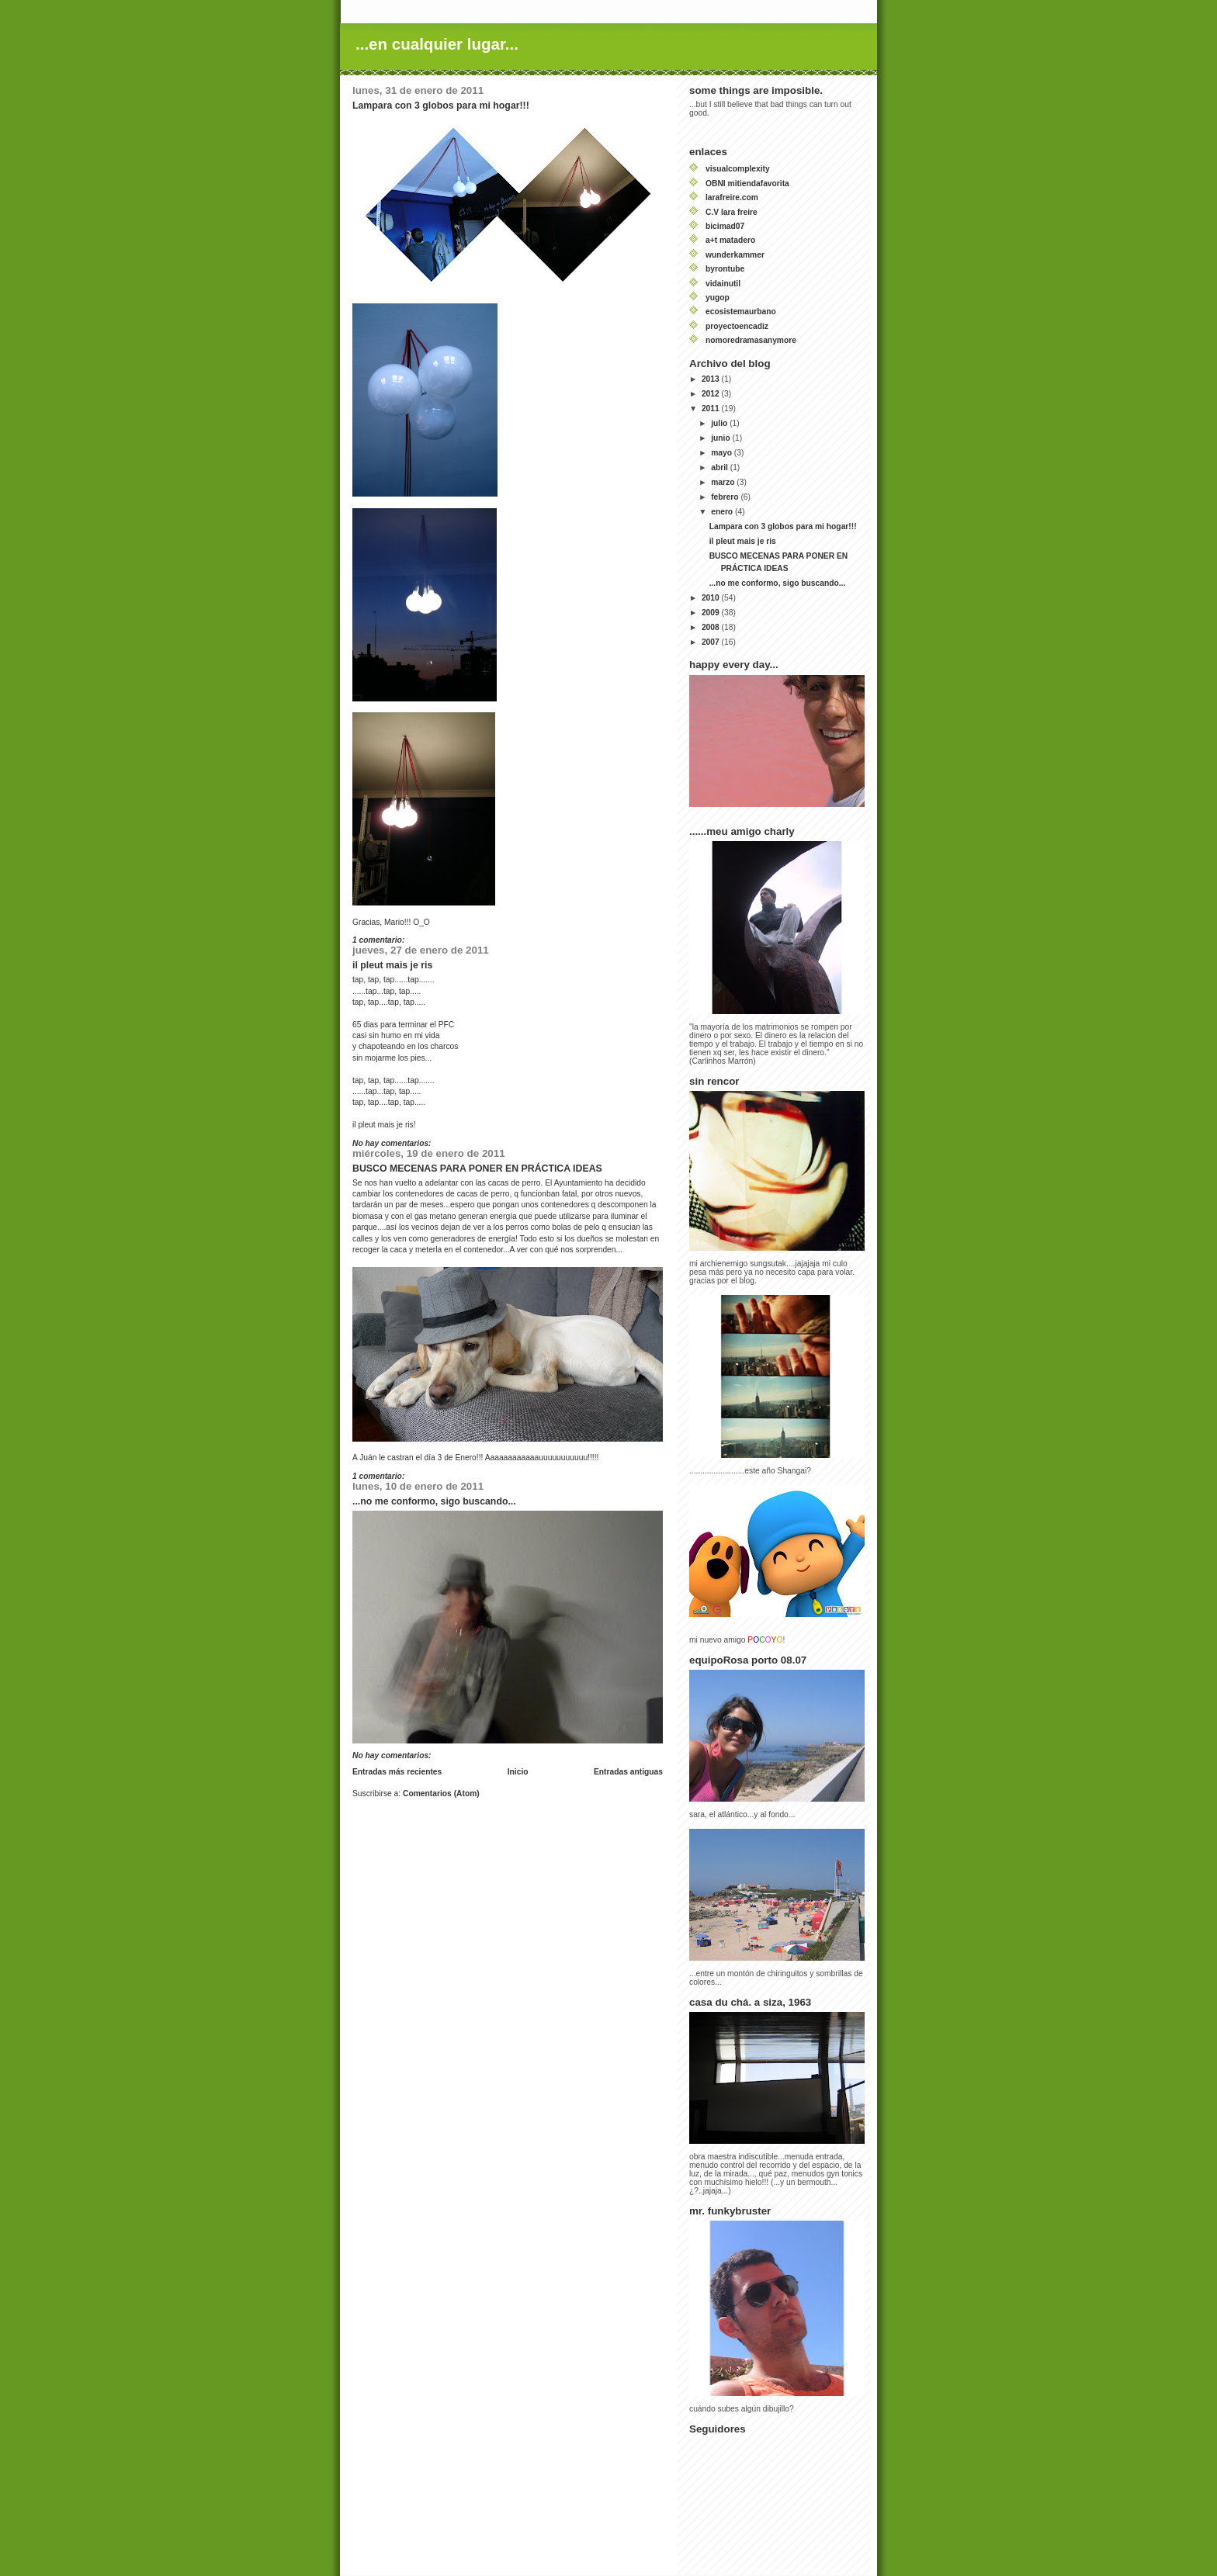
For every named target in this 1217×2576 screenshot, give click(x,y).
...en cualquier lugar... (436, 44)
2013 (712, 379)
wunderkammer (735, 255)
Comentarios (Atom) (441, 1793)
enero (723, 511)
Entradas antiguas (628, 1772)
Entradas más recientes (397, 1772)
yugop (718, 297)
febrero (725, 497)
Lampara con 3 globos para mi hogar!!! (440, 105)
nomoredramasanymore (751, 340)
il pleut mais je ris (392, 965)
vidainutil (723, 283)
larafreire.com (732, 197)
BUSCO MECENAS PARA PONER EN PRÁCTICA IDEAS (477, 1168)
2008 (712, 627)
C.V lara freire (732, 212)
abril (720, 467)
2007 (712, 642)
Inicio (518, 1772)
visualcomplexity (738, 168)
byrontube (725, 269)
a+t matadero (730, 240)
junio (721, 438)
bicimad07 (725, 226)
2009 (712, 612)
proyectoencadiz (737, 326)
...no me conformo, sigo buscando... (434, 1501)
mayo (722, 452)
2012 (712, 394)
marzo (724, 482)
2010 (712, 598)
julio (720, 423)
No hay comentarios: (392, 1143)
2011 (712, 408)
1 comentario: (379, 940)
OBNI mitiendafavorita (747, 183)
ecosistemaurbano (741, 311)
